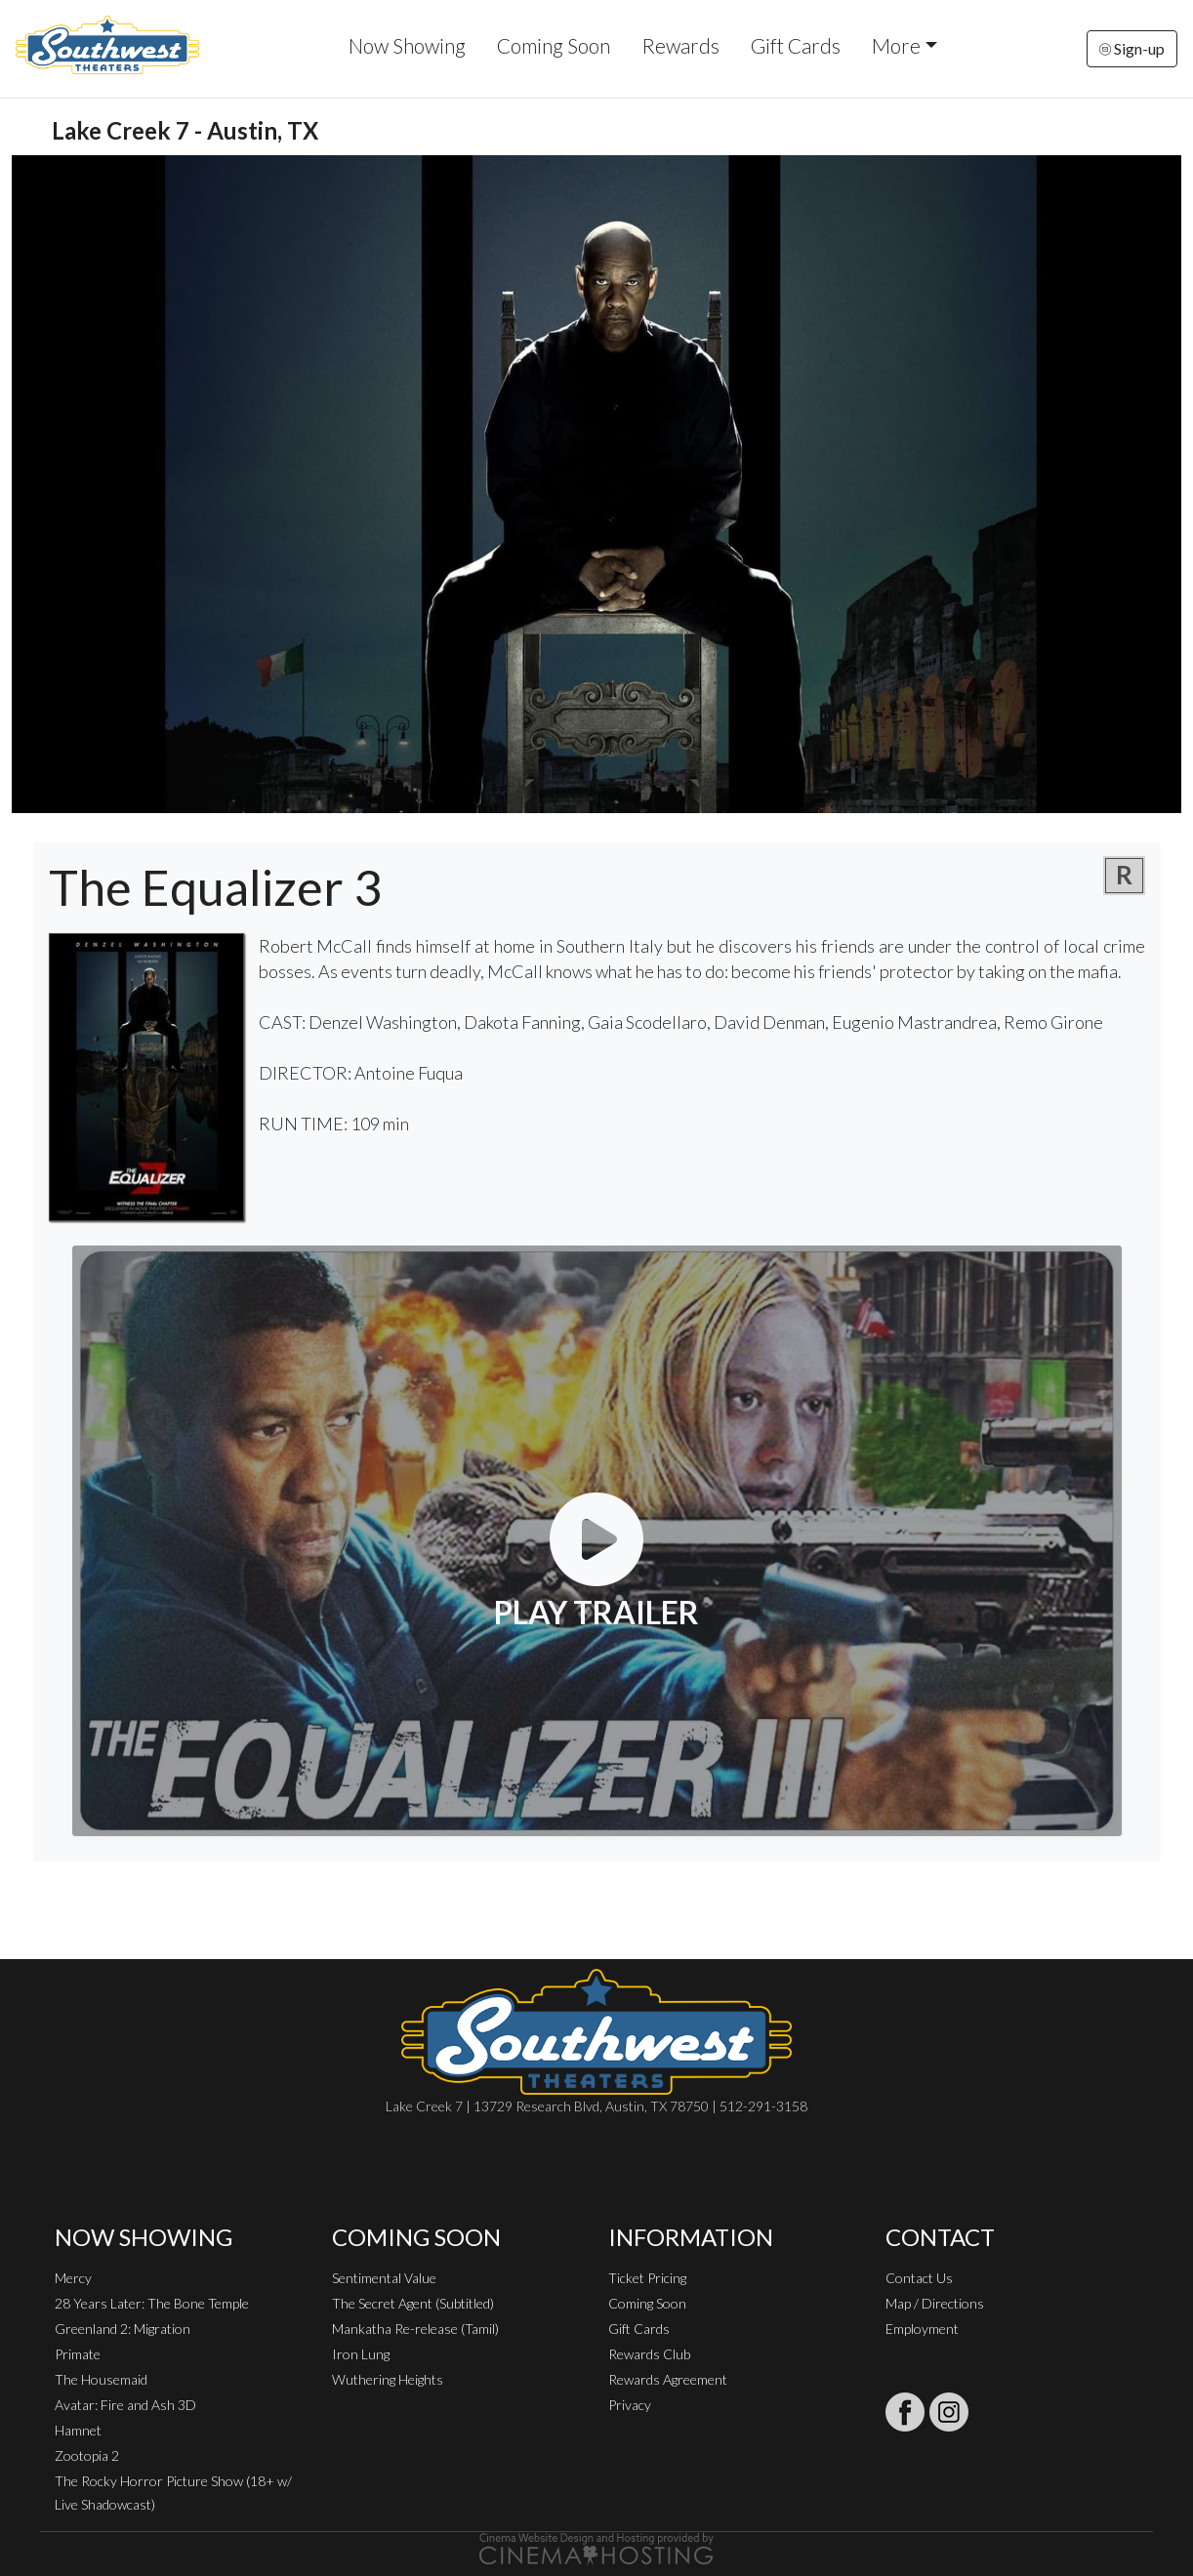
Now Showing (407, 45)
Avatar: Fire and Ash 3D (125, 2404)
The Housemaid (101, 2379)
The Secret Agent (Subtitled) (413, 2303)
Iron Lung (361, 2354)
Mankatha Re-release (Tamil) (415, 2328)
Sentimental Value (384, 2277)
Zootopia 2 (87, 2455)
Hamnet (78, 2430)
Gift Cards (796, 45)
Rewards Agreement (667, 2379)
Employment (922, 2328)
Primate (78, 2354)
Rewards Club (649, 2354)
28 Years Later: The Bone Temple (152, 2303)
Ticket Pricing (647, 2277)
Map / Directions (934, 2303)
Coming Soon (553, 45)
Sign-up (1132, 48)
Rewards (680, 45)
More (896, 45)
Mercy (73, 2277)
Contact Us (919, 2277)
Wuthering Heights (387, 2379)
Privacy (629, 2404)
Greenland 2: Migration (122, 2328)
